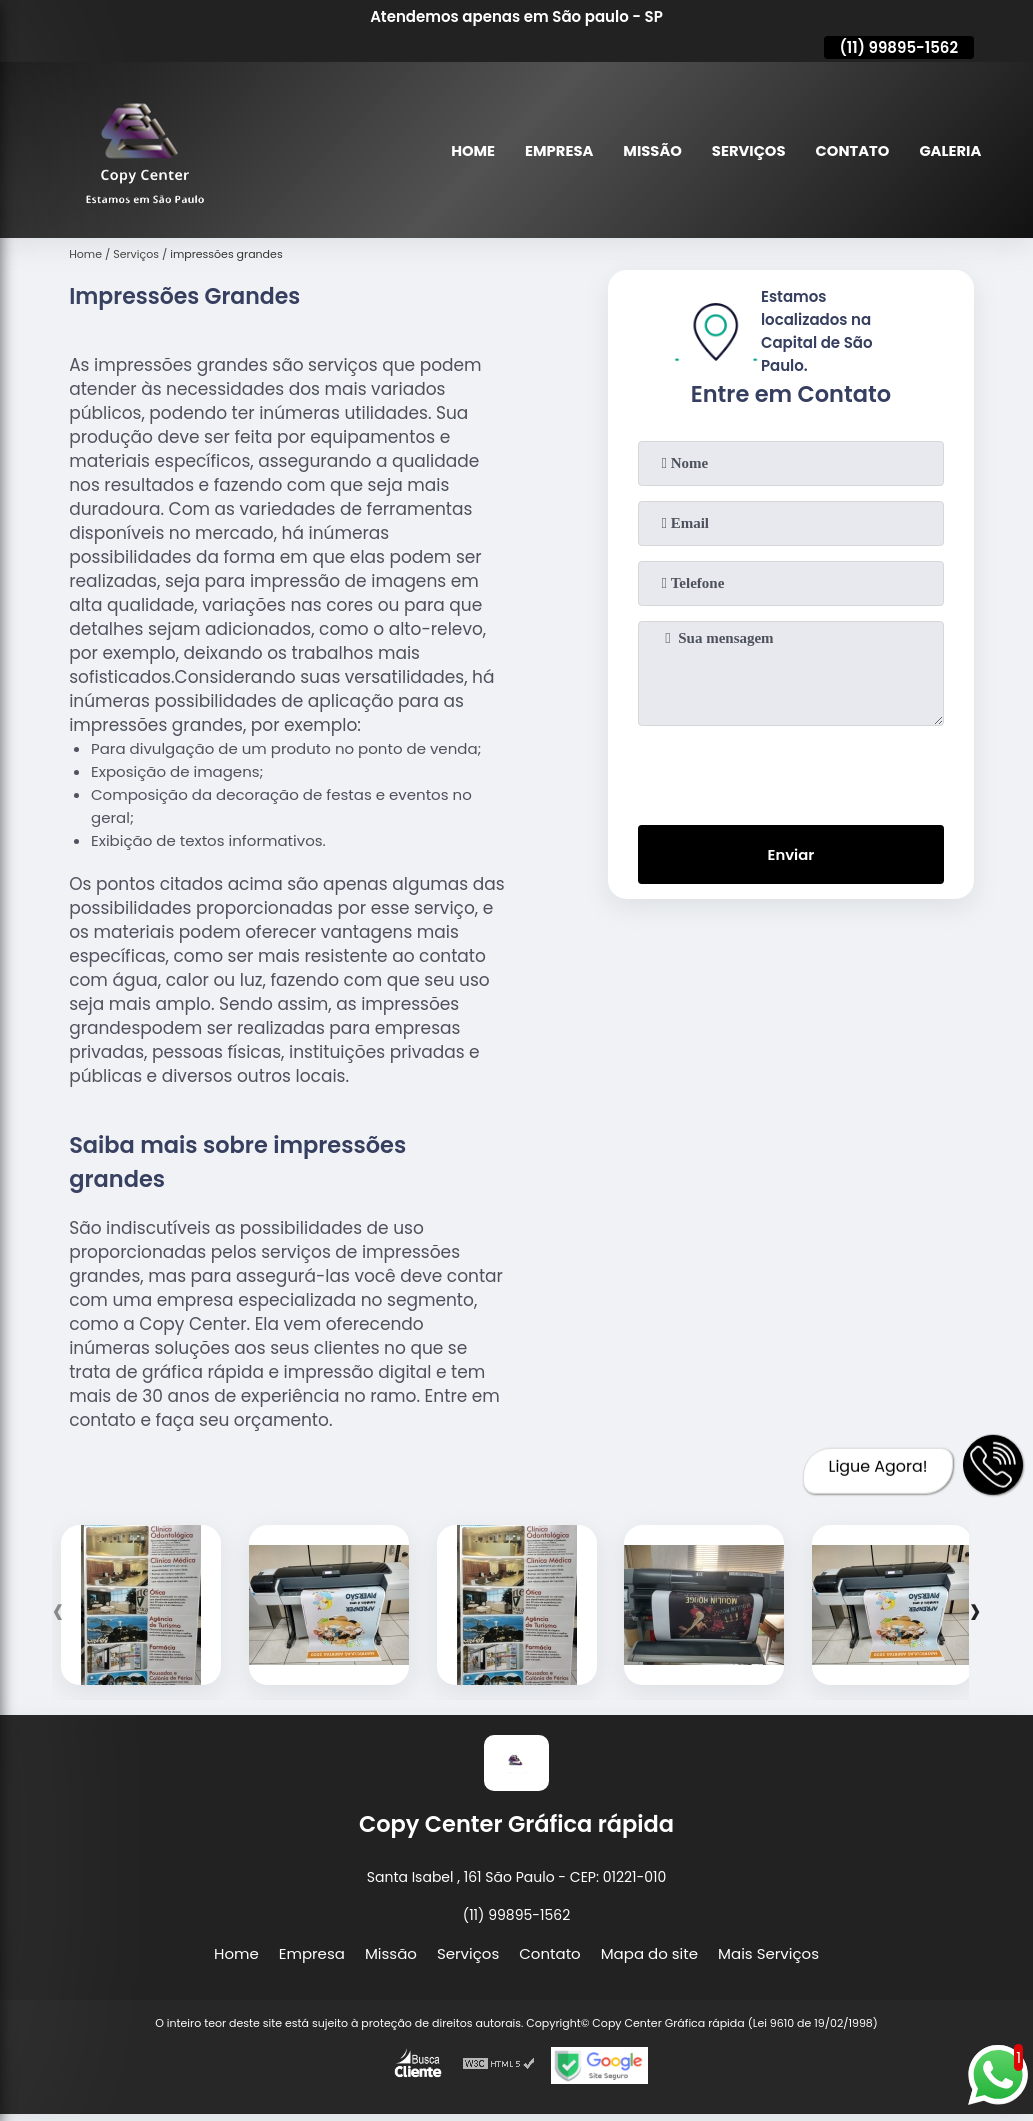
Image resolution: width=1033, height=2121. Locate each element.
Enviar (790, 855)
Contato (850, 150)
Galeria (949, 150)
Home (467, 150)
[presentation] (791, 771)
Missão (649, 150)
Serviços (745, 150)
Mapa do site (649, 1953)
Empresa (553, 150)
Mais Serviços (768, 1953)
